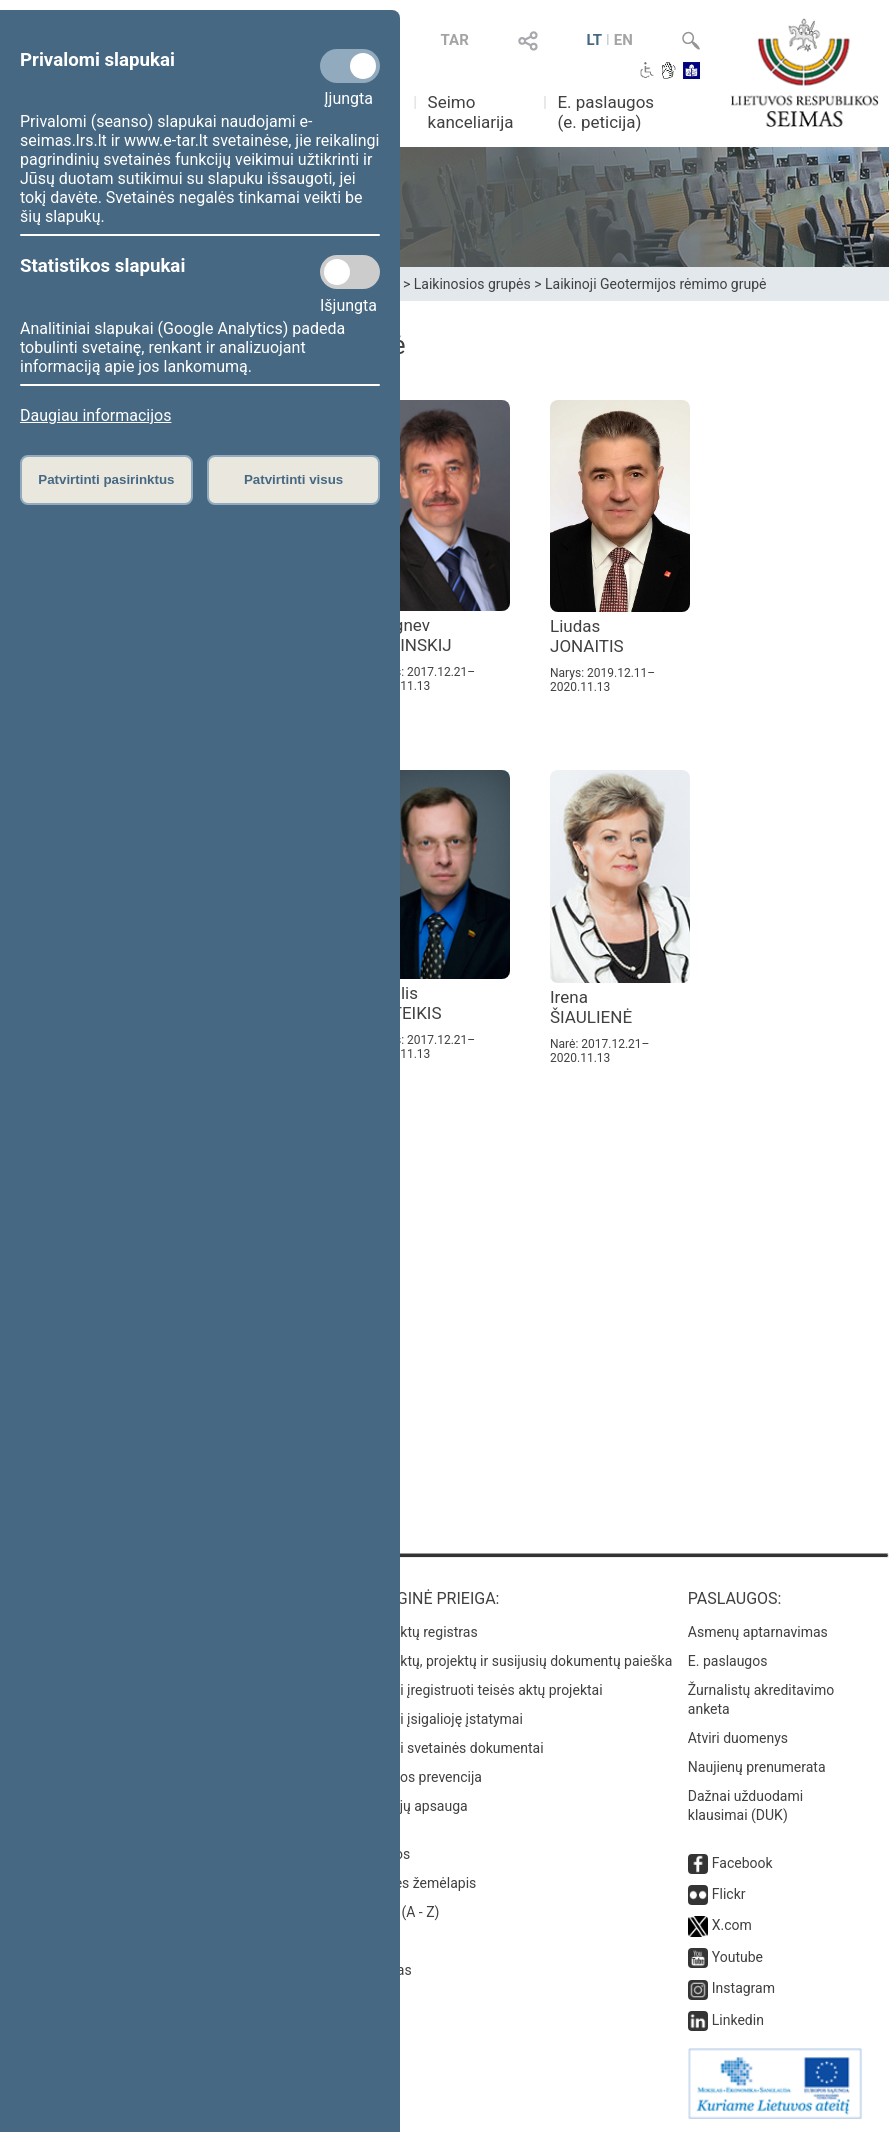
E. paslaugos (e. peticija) (605, 112)
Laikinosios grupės (472, 284)
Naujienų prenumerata (757, 1767)
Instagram (743, 1988)
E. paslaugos (728, 1661)
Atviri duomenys (738, 1738)
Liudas (587, 636)
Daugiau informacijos (95, 415)
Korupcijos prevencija (415, 1777)
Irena (591, 1007)
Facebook (742, 1863)
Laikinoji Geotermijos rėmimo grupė (655, 284)
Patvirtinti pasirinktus (106, 479)
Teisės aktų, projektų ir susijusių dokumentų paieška (510, 1661)
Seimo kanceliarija (471, 112)
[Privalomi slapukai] (350, 66)
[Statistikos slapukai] (350, 272)
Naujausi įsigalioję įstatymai (436, 1719)
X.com (732, 1925)
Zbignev (411, 635)
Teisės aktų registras (413, 1632)
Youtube (737, 1957)
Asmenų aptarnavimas (758, 1632)
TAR (455, 40)
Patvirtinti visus (293, 479)
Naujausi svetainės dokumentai (446, 1748)
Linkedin (738, 2020)
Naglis (406, 1003)
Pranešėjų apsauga (408, 1806)
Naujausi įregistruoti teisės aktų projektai (476, 1690)
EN (623, 40)
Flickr (729, 1894)
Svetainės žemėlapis (412, 1883)
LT (594, 40)
